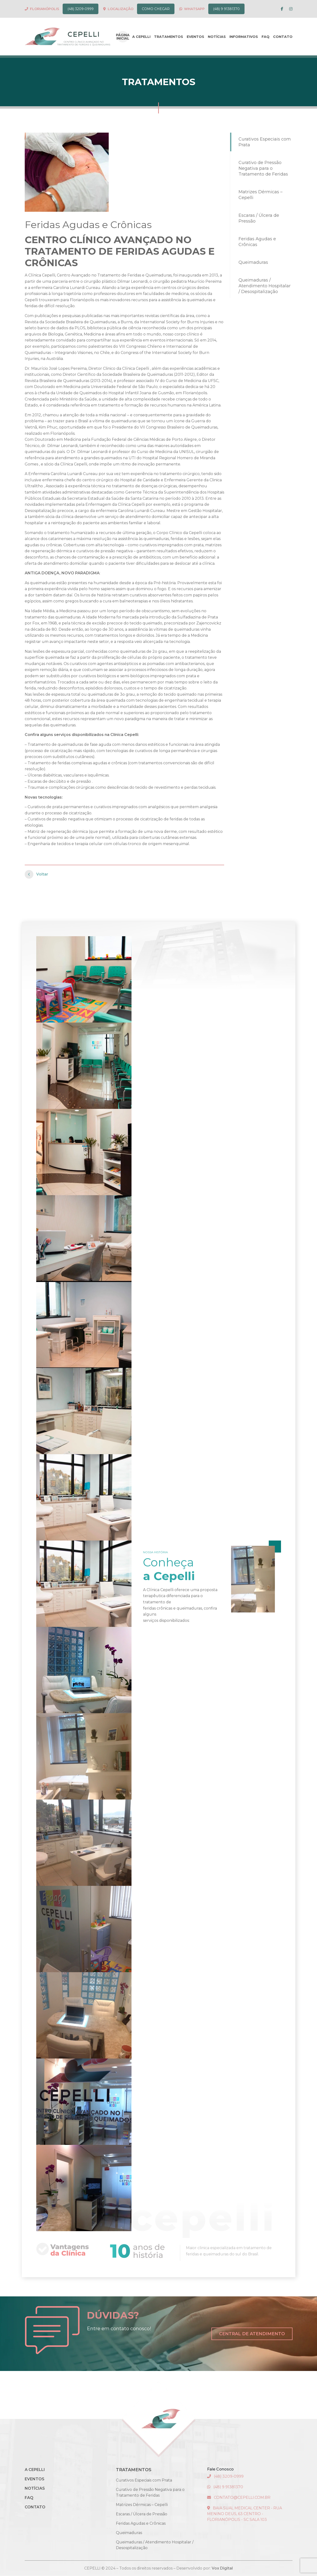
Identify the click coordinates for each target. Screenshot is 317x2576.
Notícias (217, 36)
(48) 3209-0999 (80, 9)
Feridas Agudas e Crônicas (257, 241)
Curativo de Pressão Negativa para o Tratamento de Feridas (263, 168)
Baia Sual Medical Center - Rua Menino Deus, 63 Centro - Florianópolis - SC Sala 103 (244, 2514)
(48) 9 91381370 (226, 9)
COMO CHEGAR (156, 9)
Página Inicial (123, 37)
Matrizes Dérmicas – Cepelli (260, 194)
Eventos (195, 36)
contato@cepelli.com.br (238, 2497)
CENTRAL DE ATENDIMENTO (252, 2333)
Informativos (243, 36)
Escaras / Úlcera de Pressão (259, 218)
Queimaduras (253, 262)
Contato (283, 36)
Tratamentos (168, 36)
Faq (265, 36)
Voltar (36, 874)
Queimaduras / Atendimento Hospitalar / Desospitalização (265, 285)
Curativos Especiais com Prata (265, 141)
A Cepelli (141, 36)
